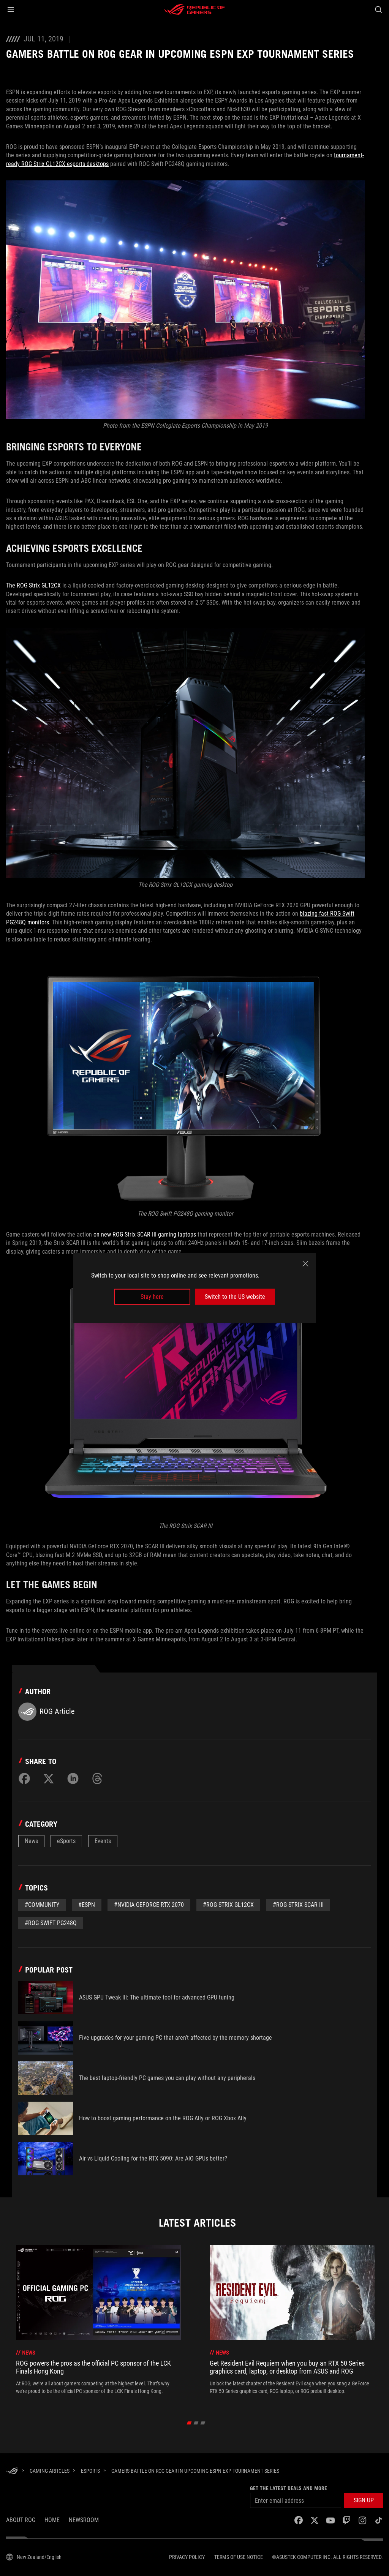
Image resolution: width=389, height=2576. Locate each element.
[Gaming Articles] (50, 2471)
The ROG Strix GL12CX (33, 585)
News (31, 1841)
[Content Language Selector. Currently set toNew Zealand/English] (34, 2557)
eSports (66, 1841)
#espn (86, 1904)
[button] (10, 9)
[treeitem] (98, 2324)
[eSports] (90, 2471)
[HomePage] (12, 2471)
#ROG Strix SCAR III (298, 1904)
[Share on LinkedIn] (73, 1778)
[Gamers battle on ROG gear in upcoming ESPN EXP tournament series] (195, 2471)
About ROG (20, 2520)
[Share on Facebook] (24, 1778)
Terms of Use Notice (238, 2557)
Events (103, 1841)
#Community (42, 1904)
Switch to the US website (235, 1296)
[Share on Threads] (97, 1778)
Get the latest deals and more (288, 2488)
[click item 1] (196, 2422)
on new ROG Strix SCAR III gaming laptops (144, 1234)
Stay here (152, 1296)
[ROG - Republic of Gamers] (194, 9)
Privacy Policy (187, 2557)
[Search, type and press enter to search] (378, 9)
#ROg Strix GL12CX (228, 1904)
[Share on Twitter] (49, 1778)
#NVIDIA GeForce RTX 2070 (149, 1904)
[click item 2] (203, 2422)
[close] (305, 1263)
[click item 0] (189, 2422)
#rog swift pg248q (51, 1923)
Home (52, 2520)
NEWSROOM (84, 2520)
